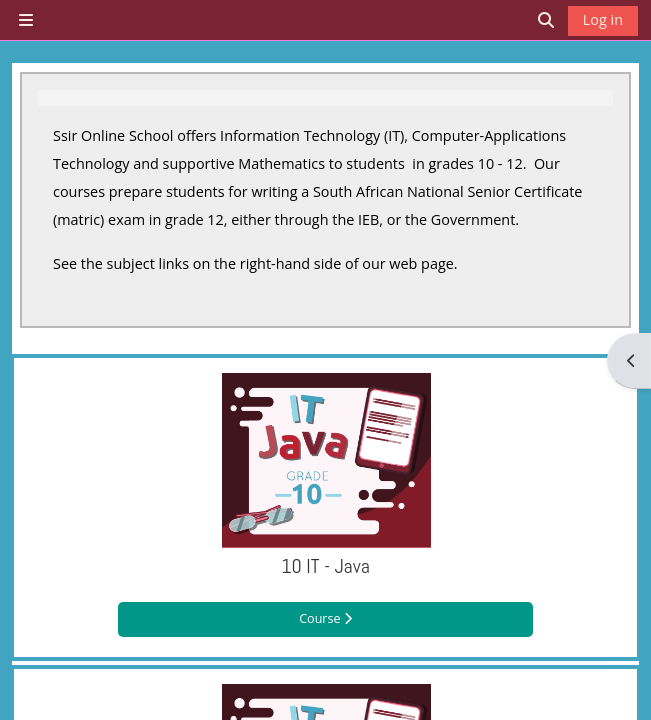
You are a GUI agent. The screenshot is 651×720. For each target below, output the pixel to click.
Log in (603, 19)
